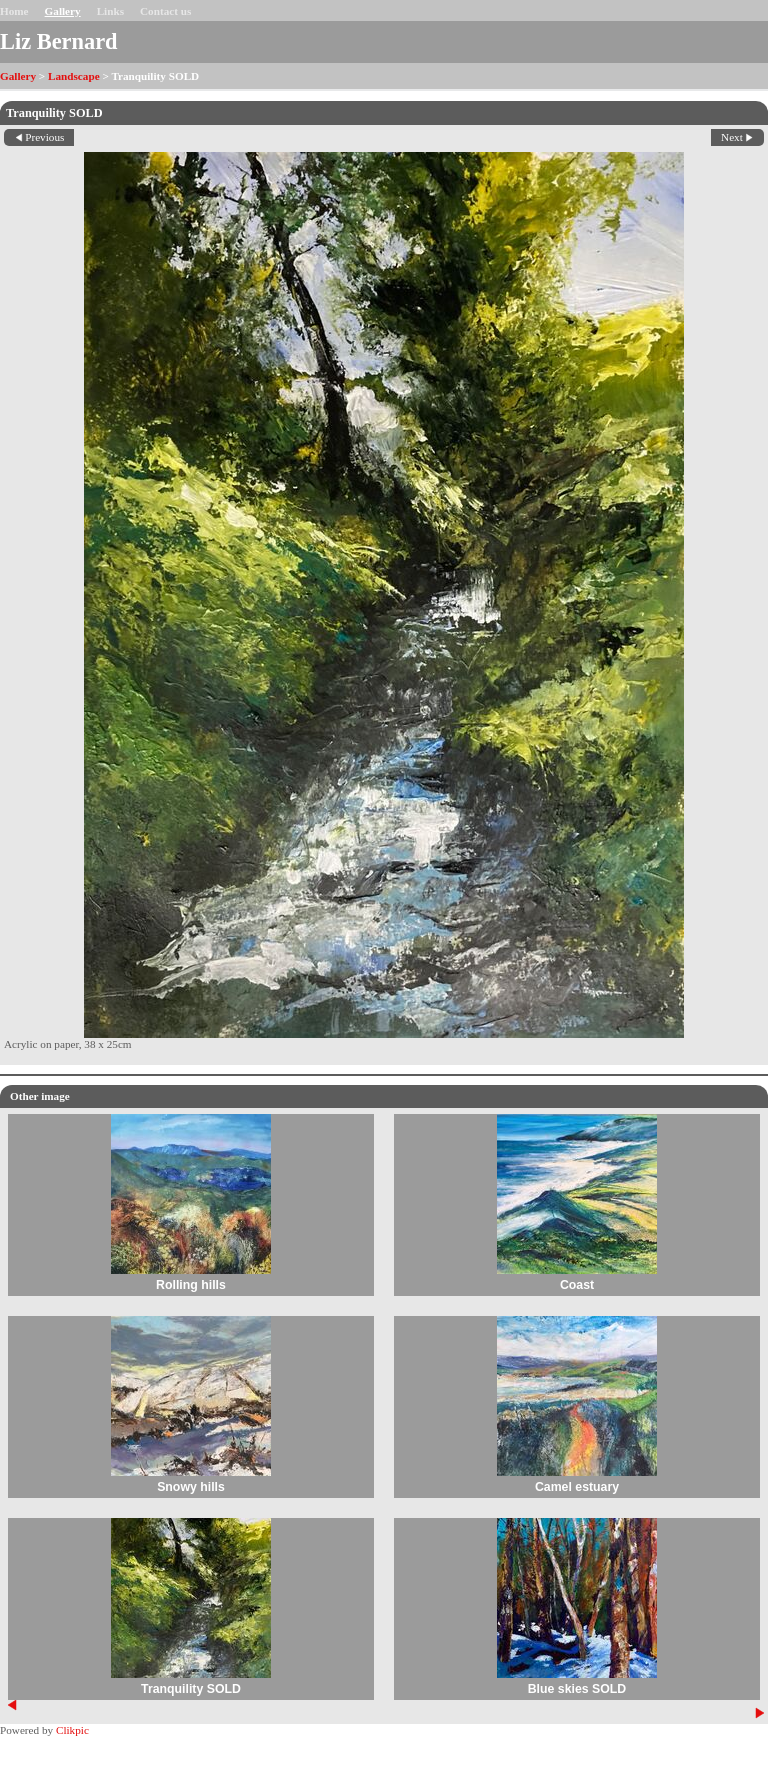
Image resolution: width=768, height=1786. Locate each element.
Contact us (165, 11)
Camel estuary (577, 1487)
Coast (577, 1285)
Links (110, 11)
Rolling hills (191, 1285)
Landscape (74, 76)
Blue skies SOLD (577, 1689)
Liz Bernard (59, 41)
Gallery (63, 11)
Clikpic (72, 1730)
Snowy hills (191, 1487)
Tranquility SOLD (191, 1689)
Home (14, 11)
